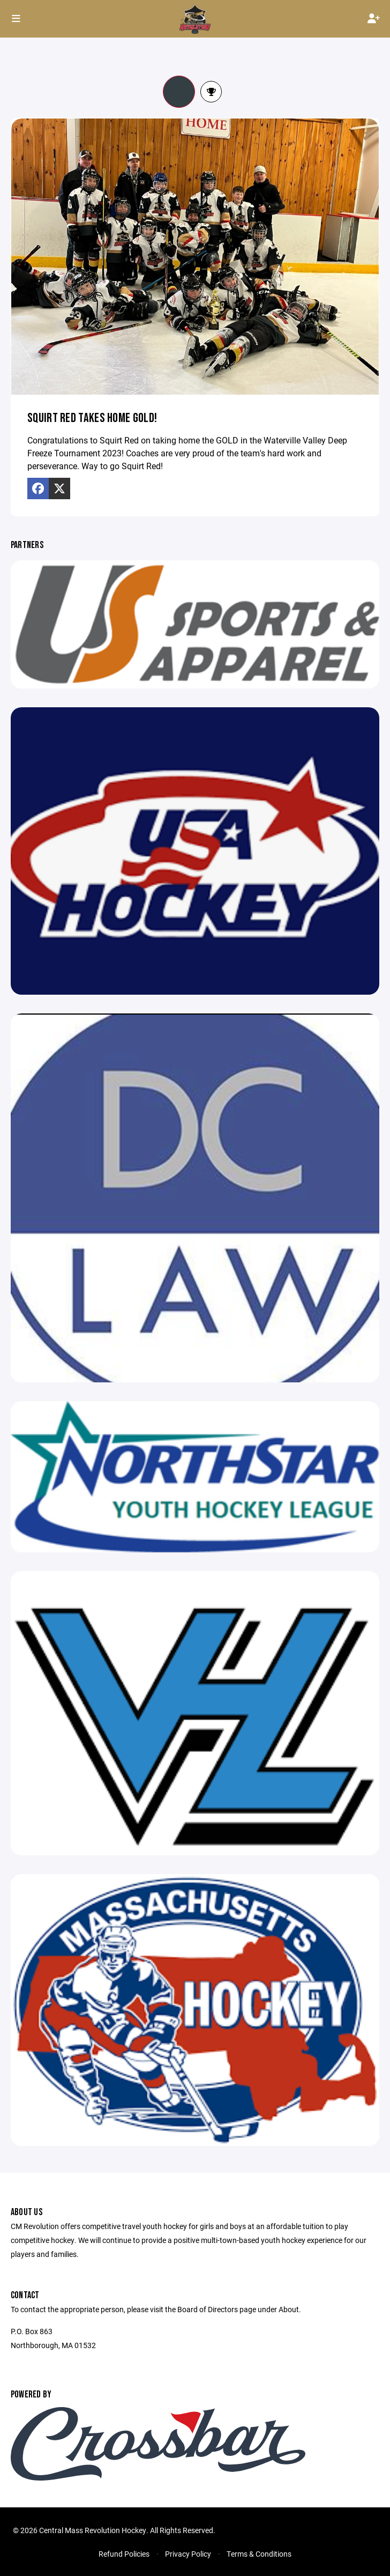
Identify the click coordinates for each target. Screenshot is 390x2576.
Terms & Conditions (259, 2554)
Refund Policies (124, 2554)
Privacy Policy (188, 2554)
